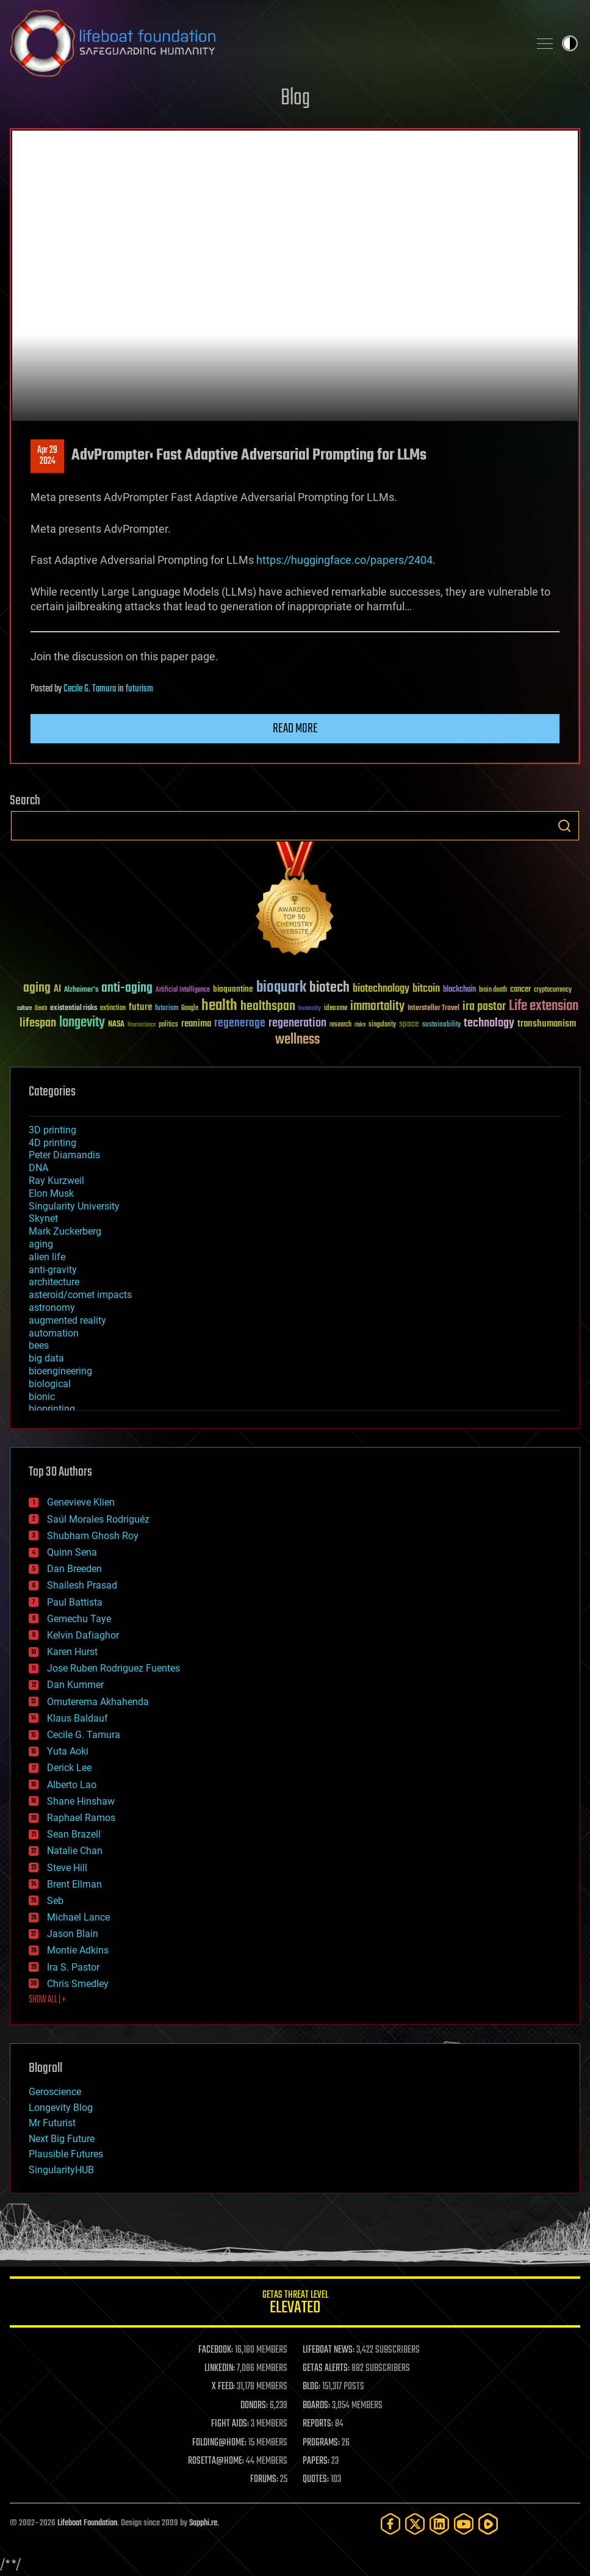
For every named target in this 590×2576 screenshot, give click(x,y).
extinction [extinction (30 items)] (113, 1008)
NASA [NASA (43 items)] (116, 1025)
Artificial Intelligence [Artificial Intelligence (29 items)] (183, 990)
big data (46, 1358)
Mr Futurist (52, 2123)
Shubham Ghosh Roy (93, 1536)
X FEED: (223, 2387)
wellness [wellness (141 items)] (297, 1040)
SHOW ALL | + (47, 2000)
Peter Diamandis (64, 1155)
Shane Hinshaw (81, 1801)
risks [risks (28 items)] (359, 1024)
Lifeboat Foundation (87, 2523)
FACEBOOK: (215, 2350)
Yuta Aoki (67, 1751)
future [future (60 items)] (140, 1007)
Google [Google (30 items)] (189, 1008)
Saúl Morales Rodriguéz (98, 1519)
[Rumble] (488, 2524)
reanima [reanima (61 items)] (196, 1024)
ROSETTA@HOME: (216, 2461)
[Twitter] (415, 2524)
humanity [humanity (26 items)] (309, 1008)
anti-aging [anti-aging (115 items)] (127, 988)
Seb (55, 1901)
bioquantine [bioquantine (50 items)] (233, 989)
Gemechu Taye (79, 1619)
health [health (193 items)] (219, 1006)
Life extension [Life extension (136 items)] (543, 1006)
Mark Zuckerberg (65, 1231)
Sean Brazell (74, 1834)
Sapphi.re (203, 2523)
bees (39, 1345)
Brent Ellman (74, 1884)
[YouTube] (463, 2524)
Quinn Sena (72, 1552)
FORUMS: (264, 2480)
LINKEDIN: (219, 2368)
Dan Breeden (74, 1569)
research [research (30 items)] (340, 1025)
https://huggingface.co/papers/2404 (344, 560)
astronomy (52, 1307)
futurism (139, 689)
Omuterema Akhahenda (98, 1702)
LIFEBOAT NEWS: (328, 2350)
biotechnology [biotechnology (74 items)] (381, 989)
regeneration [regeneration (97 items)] (297, 1023)
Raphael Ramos (81, 1818)
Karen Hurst (72, 1652)
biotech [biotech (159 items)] (329, 988)
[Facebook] (390, 2524)
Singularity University (74, 1206)
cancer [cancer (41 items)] (520, 990)
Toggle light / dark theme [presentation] (570, 43)
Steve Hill (67, 1868)
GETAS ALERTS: (326, 2368)
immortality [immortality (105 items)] (377, 1006)
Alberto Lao (71, 1785)
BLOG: (311, 2387)
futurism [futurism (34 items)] (166, 1009)
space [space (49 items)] (409, 1024)
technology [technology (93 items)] (489, 1024)
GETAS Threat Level (295, 2304)
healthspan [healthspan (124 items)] (267, 1006)
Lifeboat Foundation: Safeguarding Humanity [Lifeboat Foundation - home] (264, 43)
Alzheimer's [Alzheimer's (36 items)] (81, 990)
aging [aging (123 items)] (37, 988)
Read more (295, 728)
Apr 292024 (47, 456)
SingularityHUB (61, 2170)
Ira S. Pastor (73, 1967)
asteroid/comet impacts (80, 1295)
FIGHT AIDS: (230, 2424)
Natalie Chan (75, 1850)
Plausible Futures (66, 2154)
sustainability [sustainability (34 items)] (441, 1025)
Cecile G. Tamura (89, 689)
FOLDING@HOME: (219, 2443)
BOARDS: (316, 2406)
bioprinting (52, 1409)
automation (54, 1333)
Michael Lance (78, 1917)
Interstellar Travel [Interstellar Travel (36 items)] (433, 1008)
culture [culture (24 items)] (24, 1008)
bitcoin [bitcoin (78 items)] (426, 989)
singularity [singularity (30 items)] (382, 1025)
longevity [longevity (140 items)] (82, 1023)
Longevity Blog (61, 2107)
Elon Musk (51, 1193)
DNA (38, 1168)
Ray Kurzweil (56, 1180)
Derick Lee (69, 1767)
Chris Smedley (78, 1984)
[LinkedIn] (439, 2524)
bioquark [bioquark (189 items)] (281, 988)
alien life (47, 1257)
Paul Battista (75, 1602)
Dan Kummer (75, 1684)
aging (41, 1244)
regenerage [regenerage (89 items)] (239, 1023)
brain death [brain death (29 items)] (493, 990)
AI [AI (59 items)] (57, 989)
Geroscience (55, 2092)
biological (50, 1384)
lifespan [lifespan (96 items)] (38, 1023)
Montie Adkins (78, 1950)
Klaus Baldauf (77, 1718)
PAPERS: (316, 2461)
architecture (54, 1282)
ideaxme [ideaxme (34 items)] (335, 1009)
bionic (42, 1396)
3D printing (52, 1130)
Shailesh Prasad (82, 1585)
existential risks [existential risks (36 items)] (73, 1008)
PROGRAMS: (321, 2443)
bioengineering (60, 1371)
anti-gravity (53, 1269)
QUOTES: (316, 2480)
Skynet (43, 1218)
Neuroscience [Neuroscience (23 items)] (142, 1025)
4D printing (52, 1143)
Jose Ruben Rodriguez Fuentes (113, 1668)
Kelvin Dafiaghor (83, 1635)
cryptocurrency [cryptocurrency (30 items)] (553, 990)
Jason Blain (72, 1933)
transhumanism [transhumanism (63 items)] (546, 1024)
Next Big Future (62, 2139)
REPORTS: (318, 2424)
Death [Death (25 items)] (41, 1008)
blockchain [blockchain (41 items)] (459, 990)
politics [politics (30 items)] (168, 1025)
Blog (295, 98)
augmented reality (67, 1320)
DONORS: (254, 2406)
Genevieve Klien (81, 1502)
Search (564, 825)
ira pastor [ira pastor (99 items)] (484, 1007)
